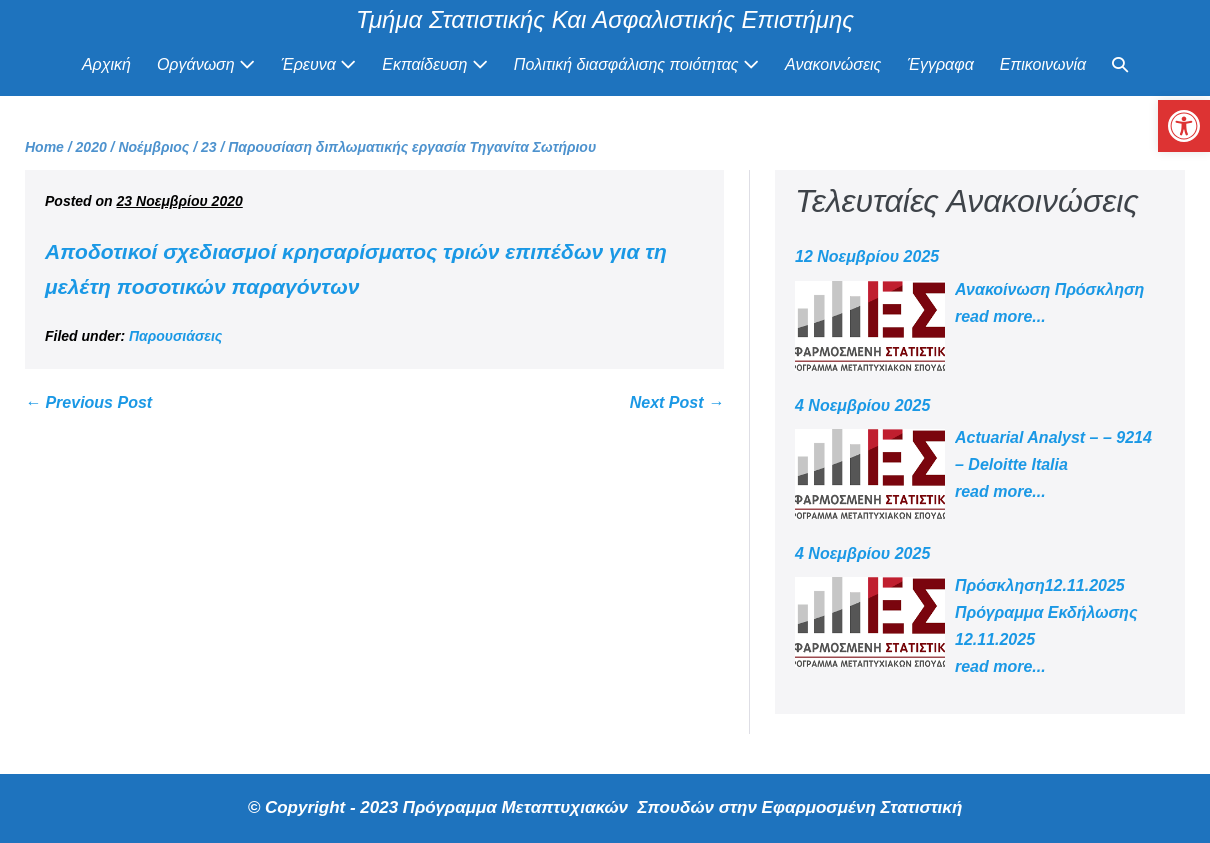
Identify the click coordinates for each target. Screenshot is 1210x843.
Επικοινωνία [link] (1043, 64)
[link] (1184, 126)
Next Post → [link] (677, 402)
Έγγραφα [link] (940, 64)
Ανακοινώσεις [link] (833, 64)
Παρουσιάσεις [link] (175, 336)
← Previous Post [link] (88, 402)
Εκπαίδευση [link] (435, 64)
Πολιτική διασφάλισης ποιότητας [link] (636, 64)
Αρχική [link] (106, 64)
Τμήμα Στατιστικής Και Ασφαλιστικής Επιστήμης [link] (605, 19)
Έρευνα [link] (318, 64)
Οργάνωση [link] (206, 64)
